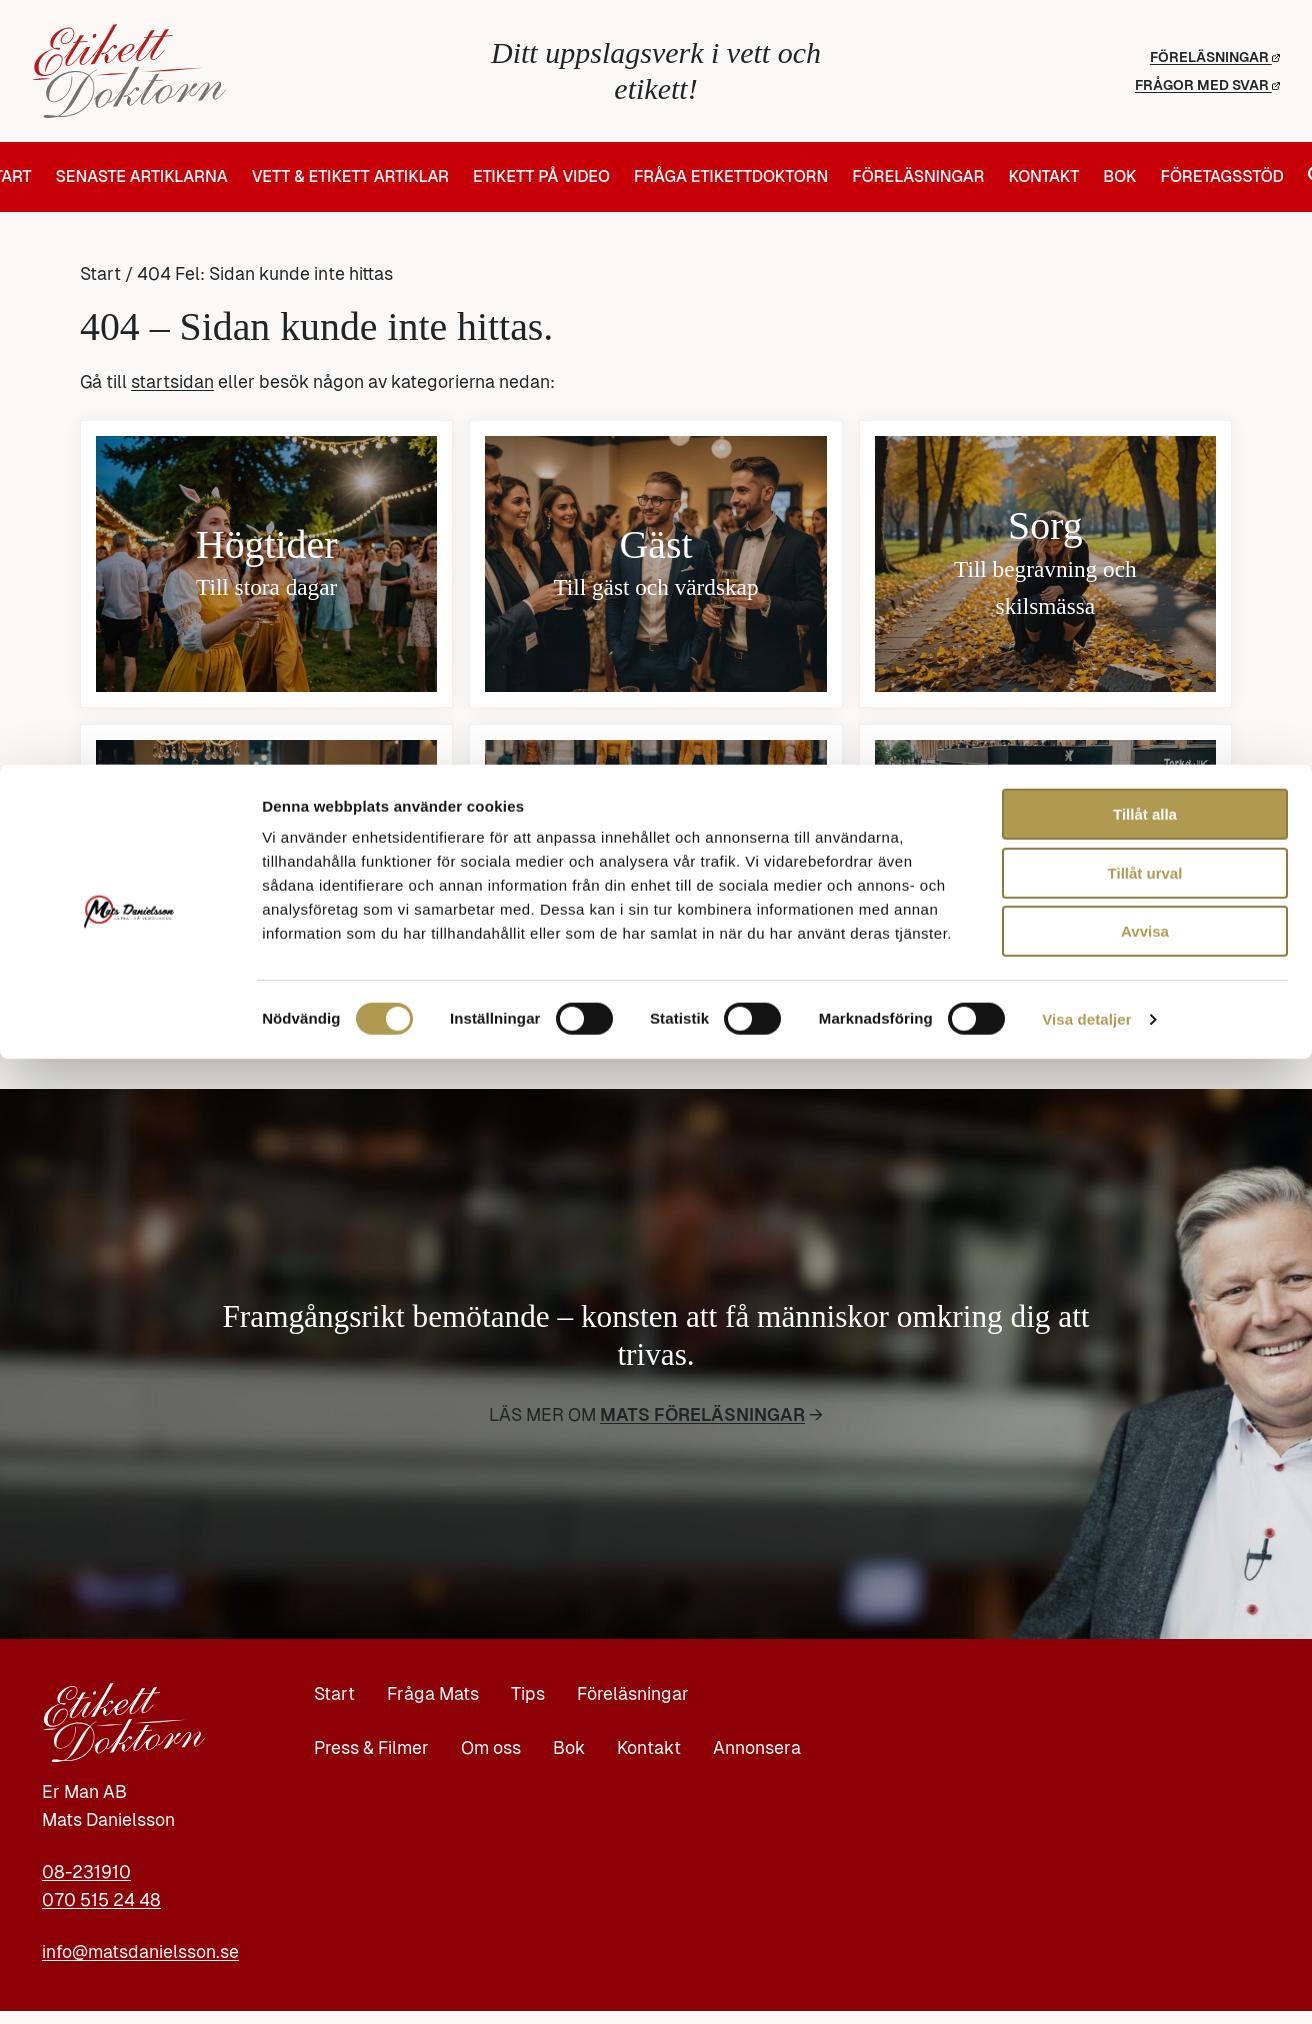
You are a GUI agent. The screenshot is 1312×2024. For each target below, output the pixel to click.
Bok (1119, 177)
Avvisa (1145, 1896)
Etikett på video (541, 177)
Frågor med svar (1207, 85)
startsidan (172, 382)
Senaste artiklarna (142, 177)
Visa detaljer (1086, 1984)
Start (100, 274)
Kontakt (1043, 177)
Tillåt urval (1145, 1838)
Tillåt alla (1145, 1779)
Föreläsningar (1215, 57)
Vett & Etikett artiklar (350, 177)
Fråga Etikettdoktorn (731, 177)
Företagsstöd (1221, 177)
